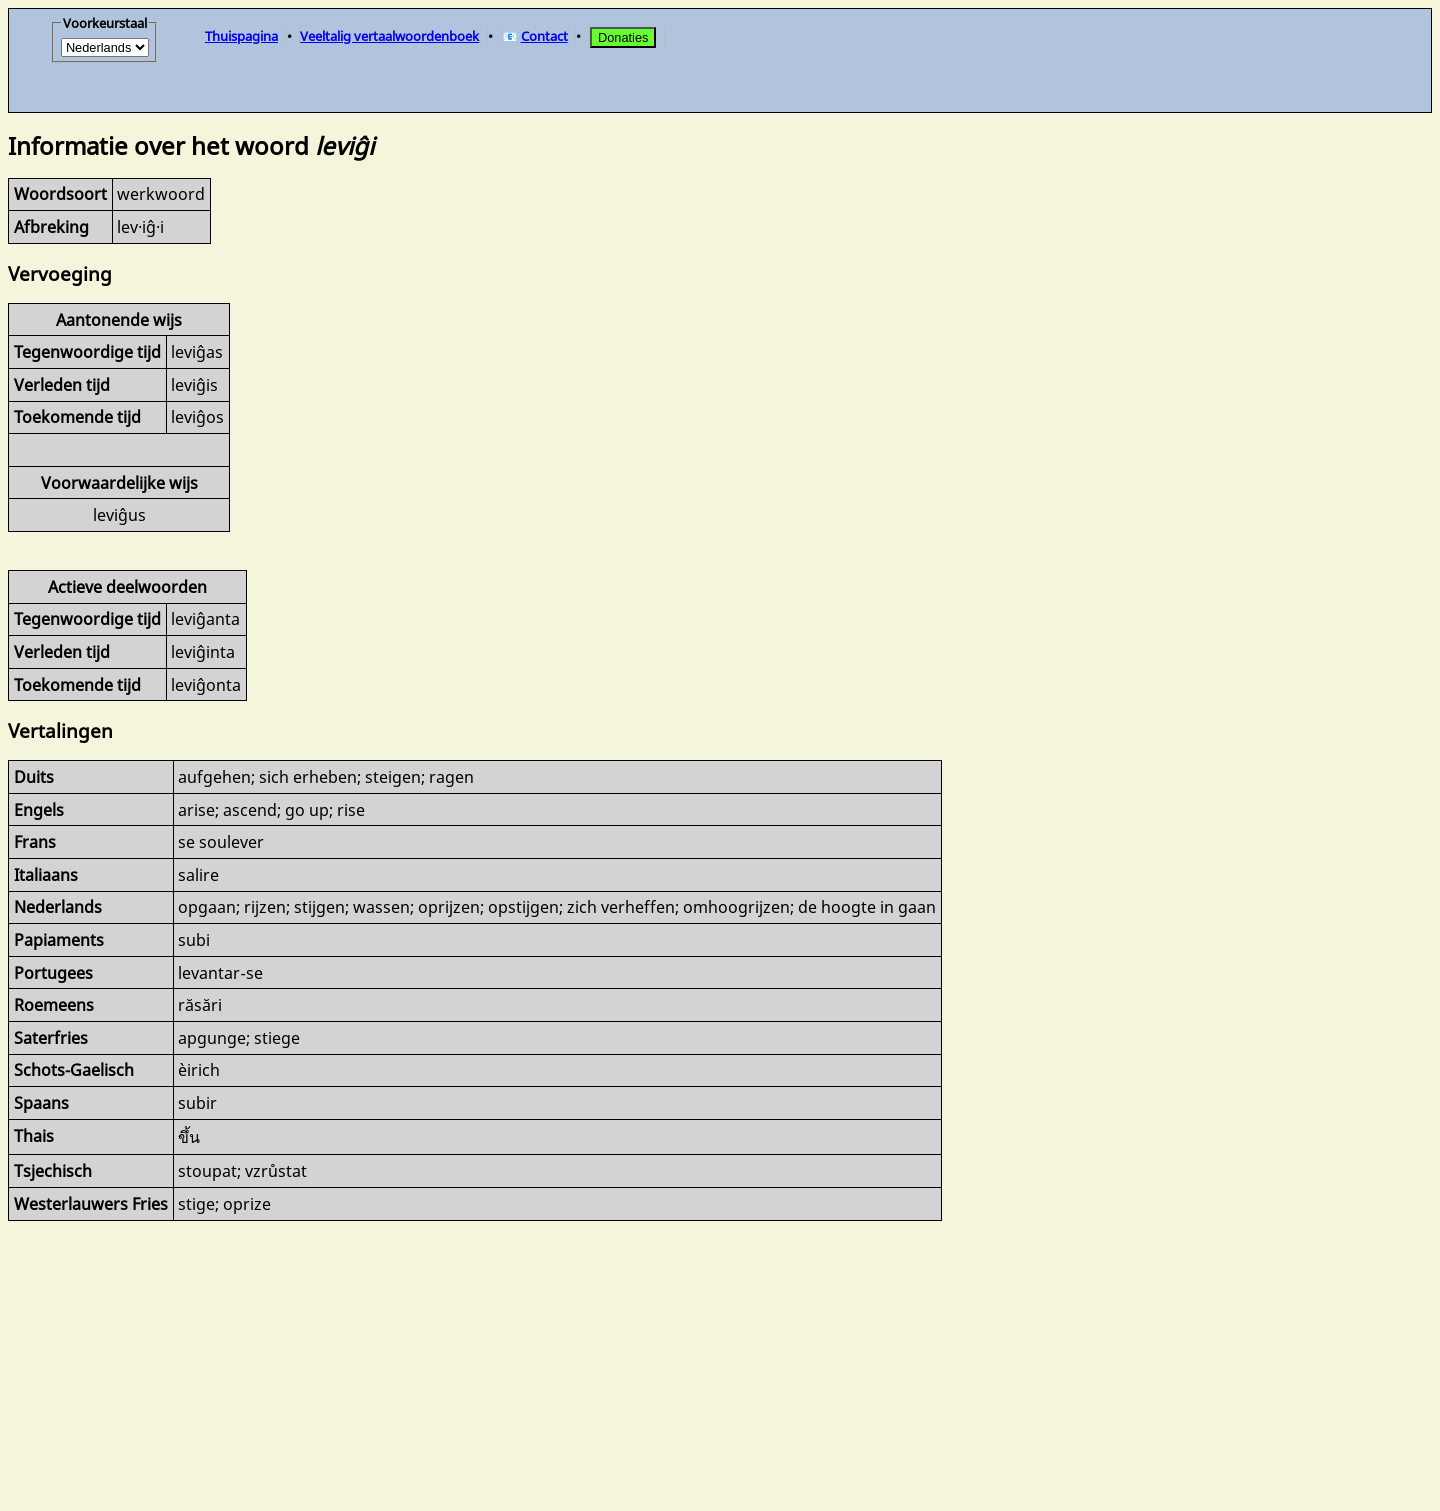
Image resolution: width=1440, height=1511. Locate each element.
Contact (544, 36)
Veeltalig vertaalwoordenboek (389, 36)
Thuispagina (241, 36)
